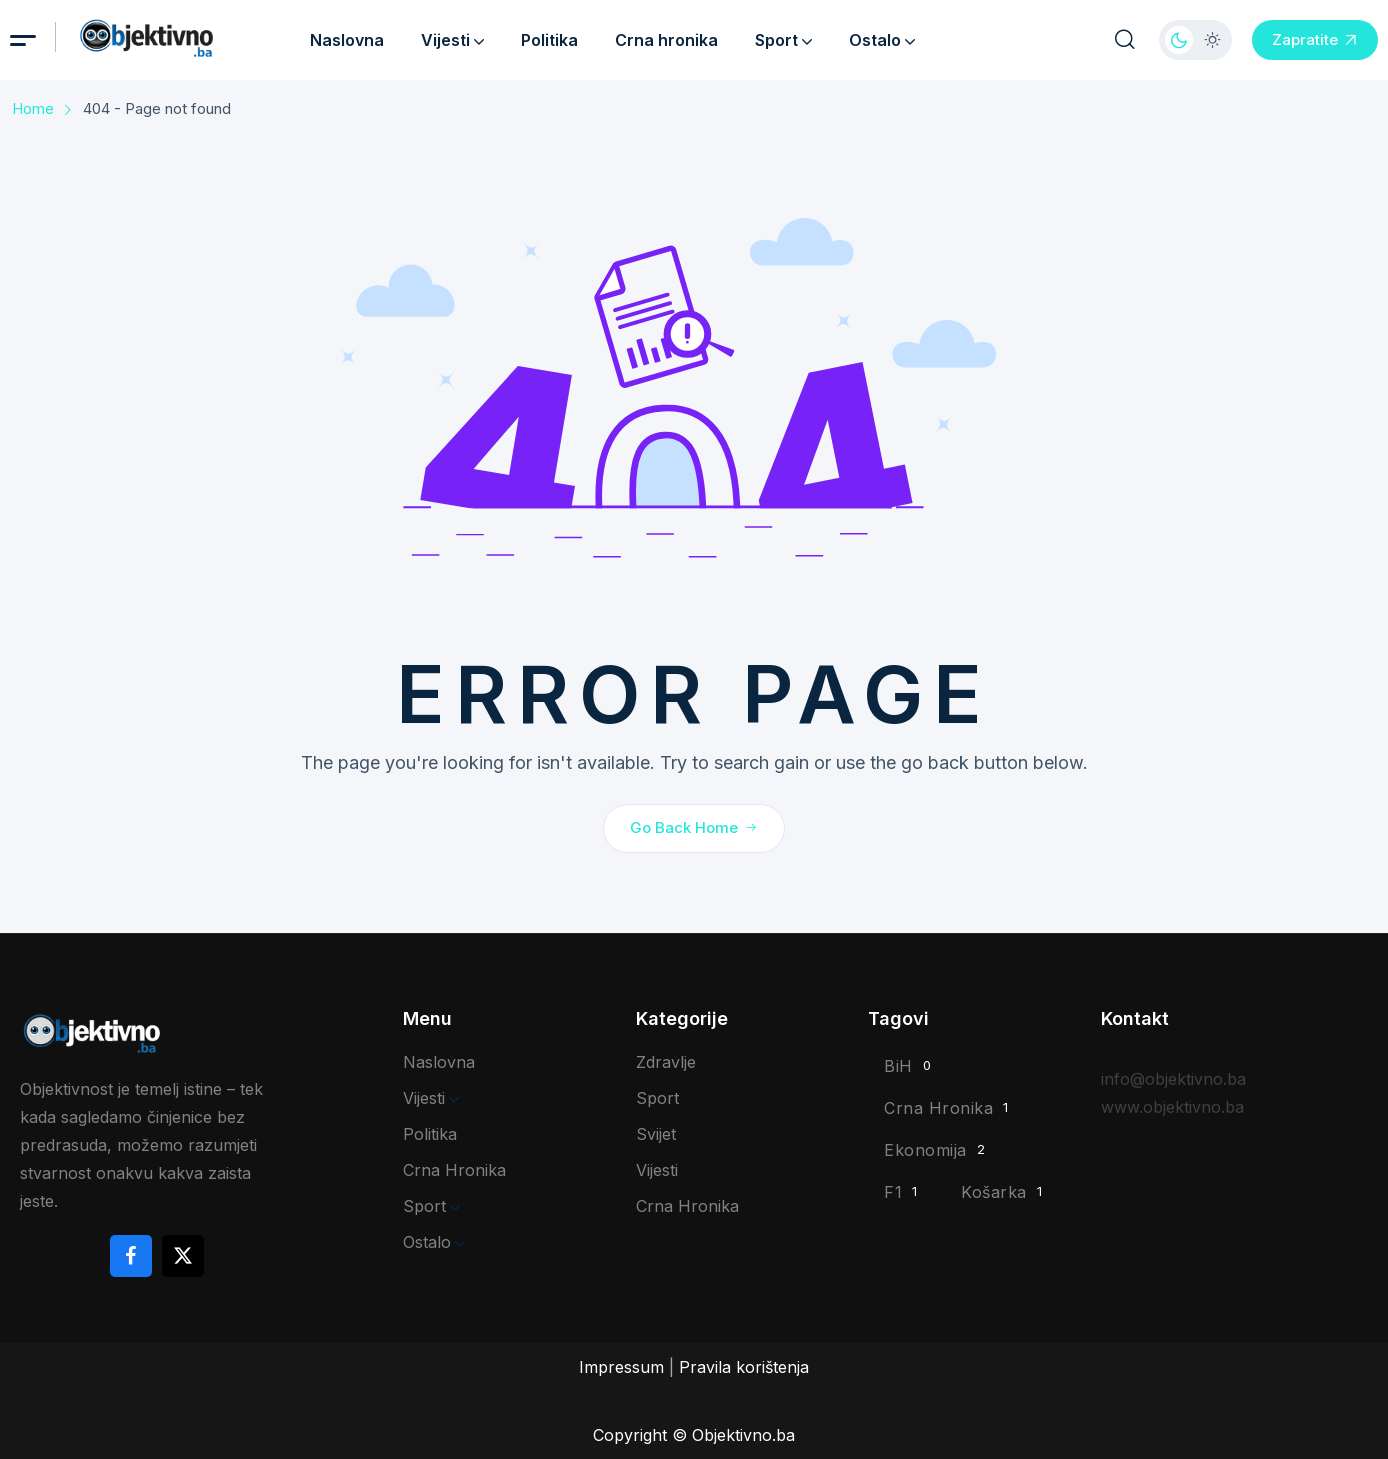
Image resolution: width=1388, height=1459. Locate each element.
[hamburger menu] (23, 40)
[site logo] (176, 38)
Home (33, 108)
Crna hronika (666, 40)
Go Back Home (694, 827)
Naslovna (347, 40)
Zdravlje (666, 1062)
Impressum (621, 1367)
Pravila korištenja (744, 1367)
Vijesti (452, 40)
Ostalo (882, 40)
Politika (549, 40)
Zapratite (1315, 39)
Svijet (656, 1134)
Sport (783, 40)
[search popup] (1125, 40)
